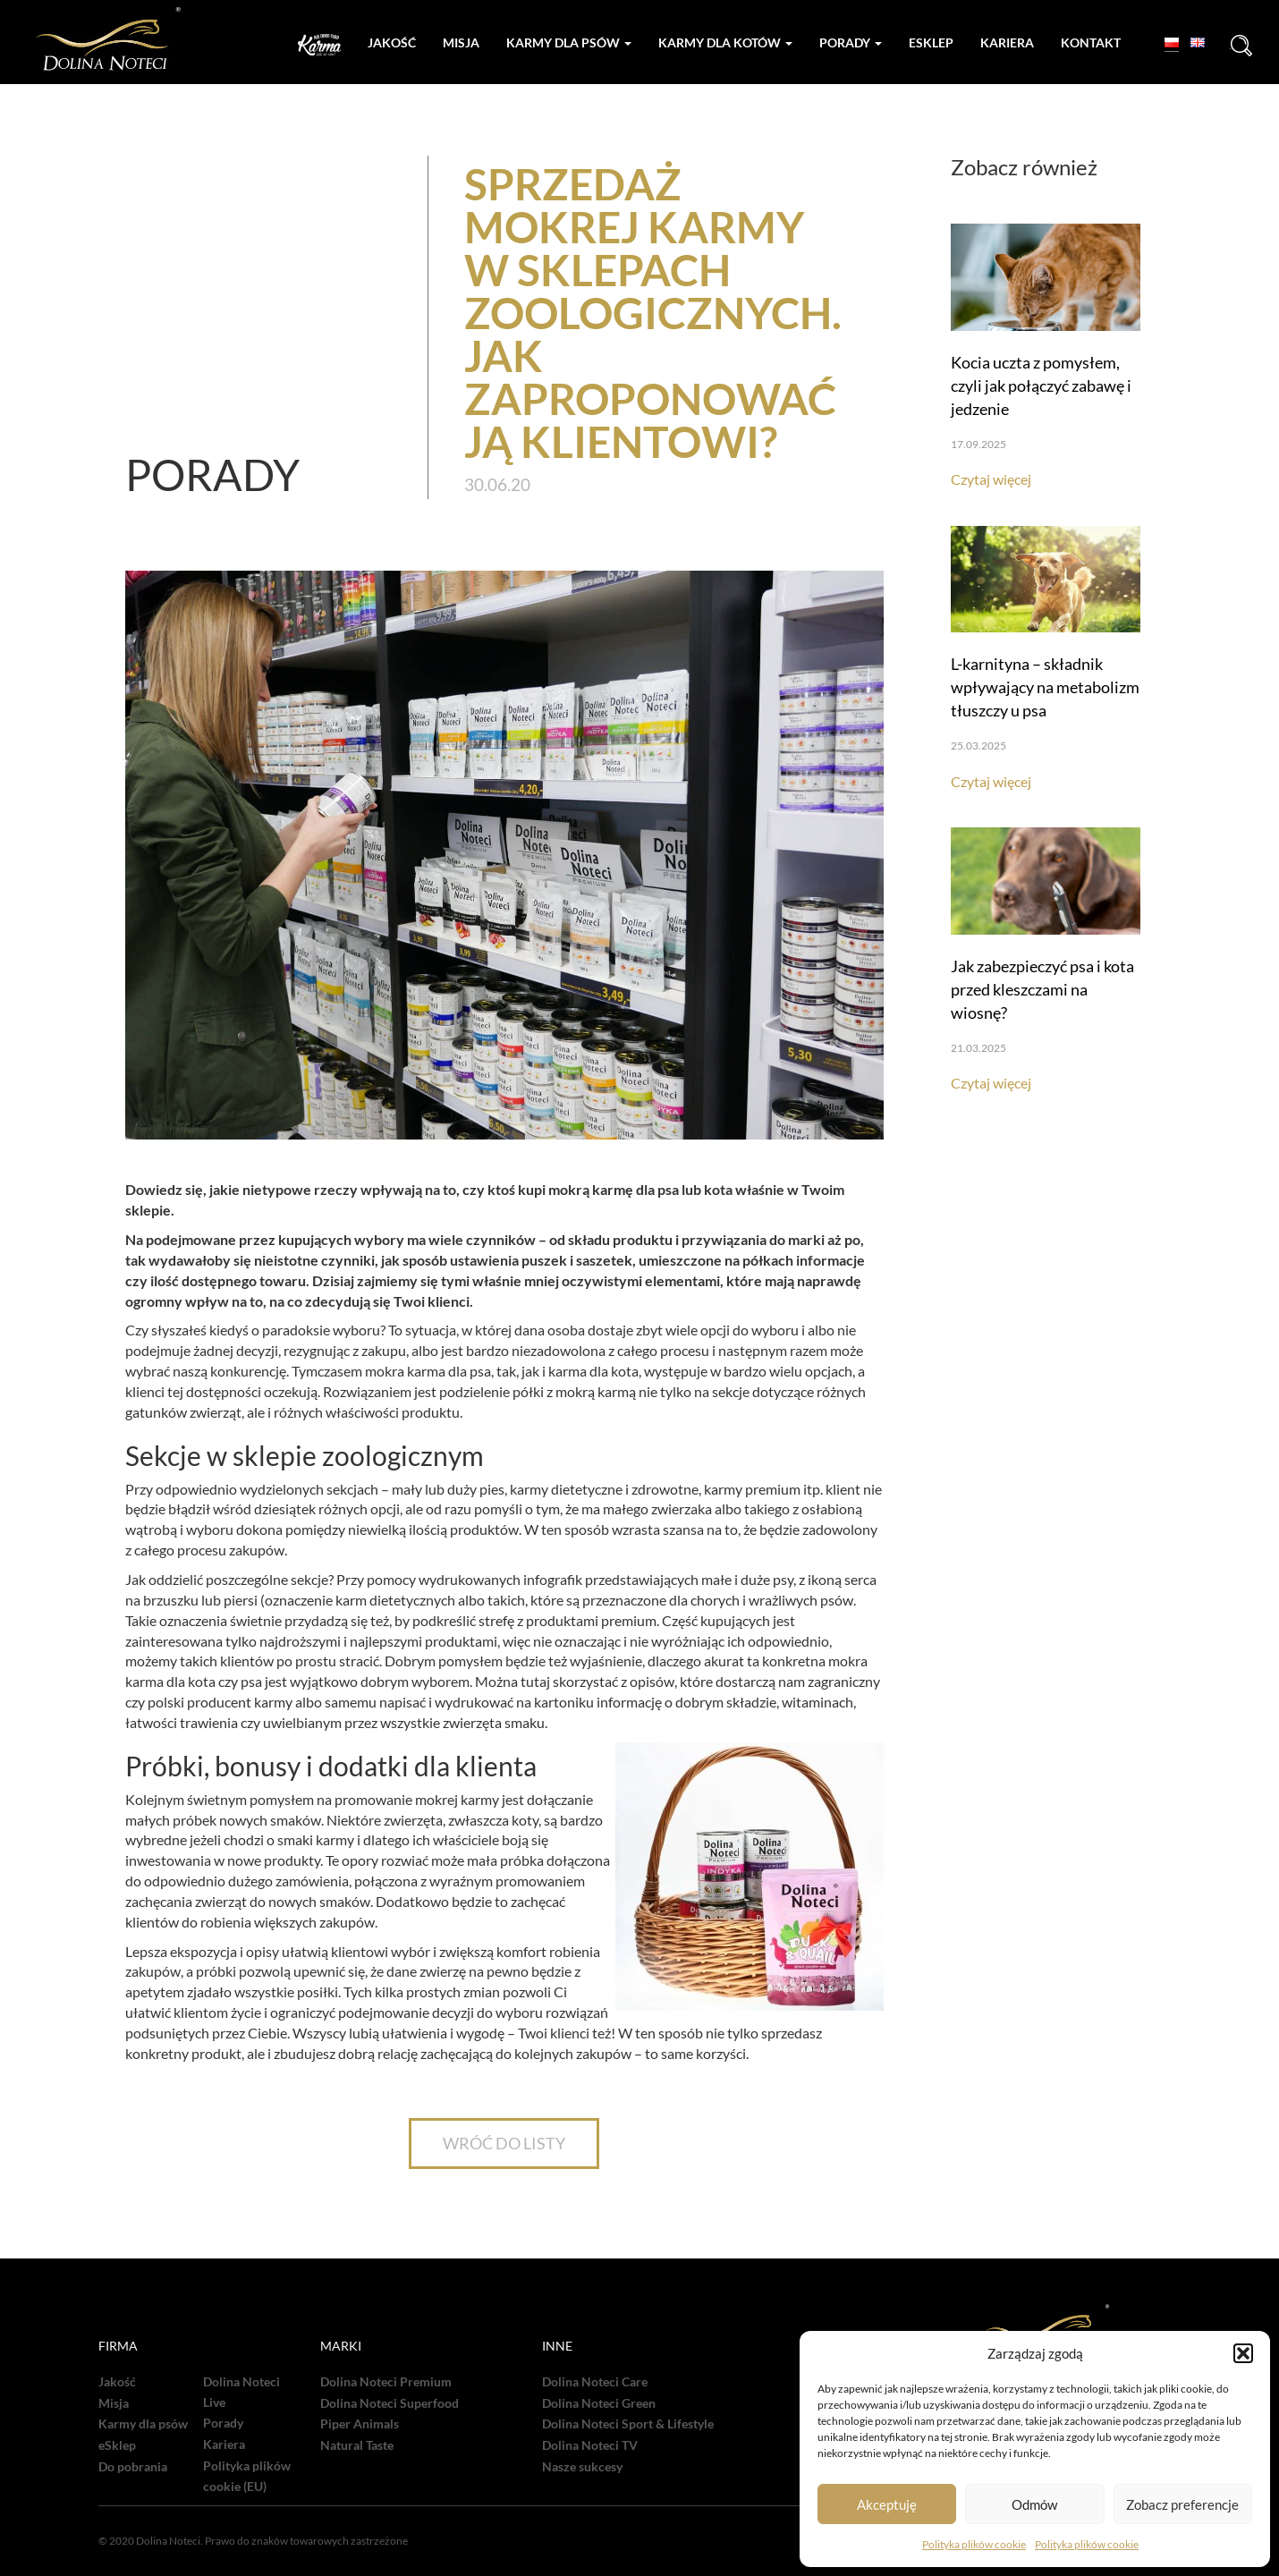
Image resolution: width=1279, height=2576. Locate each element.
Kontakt (1091, 42)
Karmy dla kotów (725, 42)
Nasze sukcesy (582, 2467)
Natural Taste (357, 2445)
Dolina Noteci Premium (386, 2382)
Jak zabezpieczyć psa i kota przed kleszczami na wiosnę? (1042, 989)
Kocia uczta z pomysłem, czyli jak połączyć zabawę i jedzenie (1041, 385)
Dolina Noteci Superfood (389, 2403)
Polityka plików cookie (974, 2544)
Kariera (1007, 42)
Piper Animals (359, 2424)
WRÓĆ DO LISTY (504, 2143)
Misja (461, 42)
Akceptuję (887, 2504)
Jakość (392, 42)
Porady (850, 42)
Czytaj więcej (991, 478)
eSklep (117, 2445)
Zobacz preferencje (1182, 2504)
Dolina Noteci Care (595, 2382)
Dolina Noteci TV (590, 2445)
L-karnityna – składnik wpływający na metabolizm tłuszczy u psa (1045, 687)
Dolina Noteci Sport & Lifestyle (628, 2424)
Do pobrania (132, 2467)
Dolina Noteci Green (599, 2403)
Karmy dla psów (568, 42)
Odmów (1034, 2504)
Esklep (931, 42)
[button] (1243, 2353)
